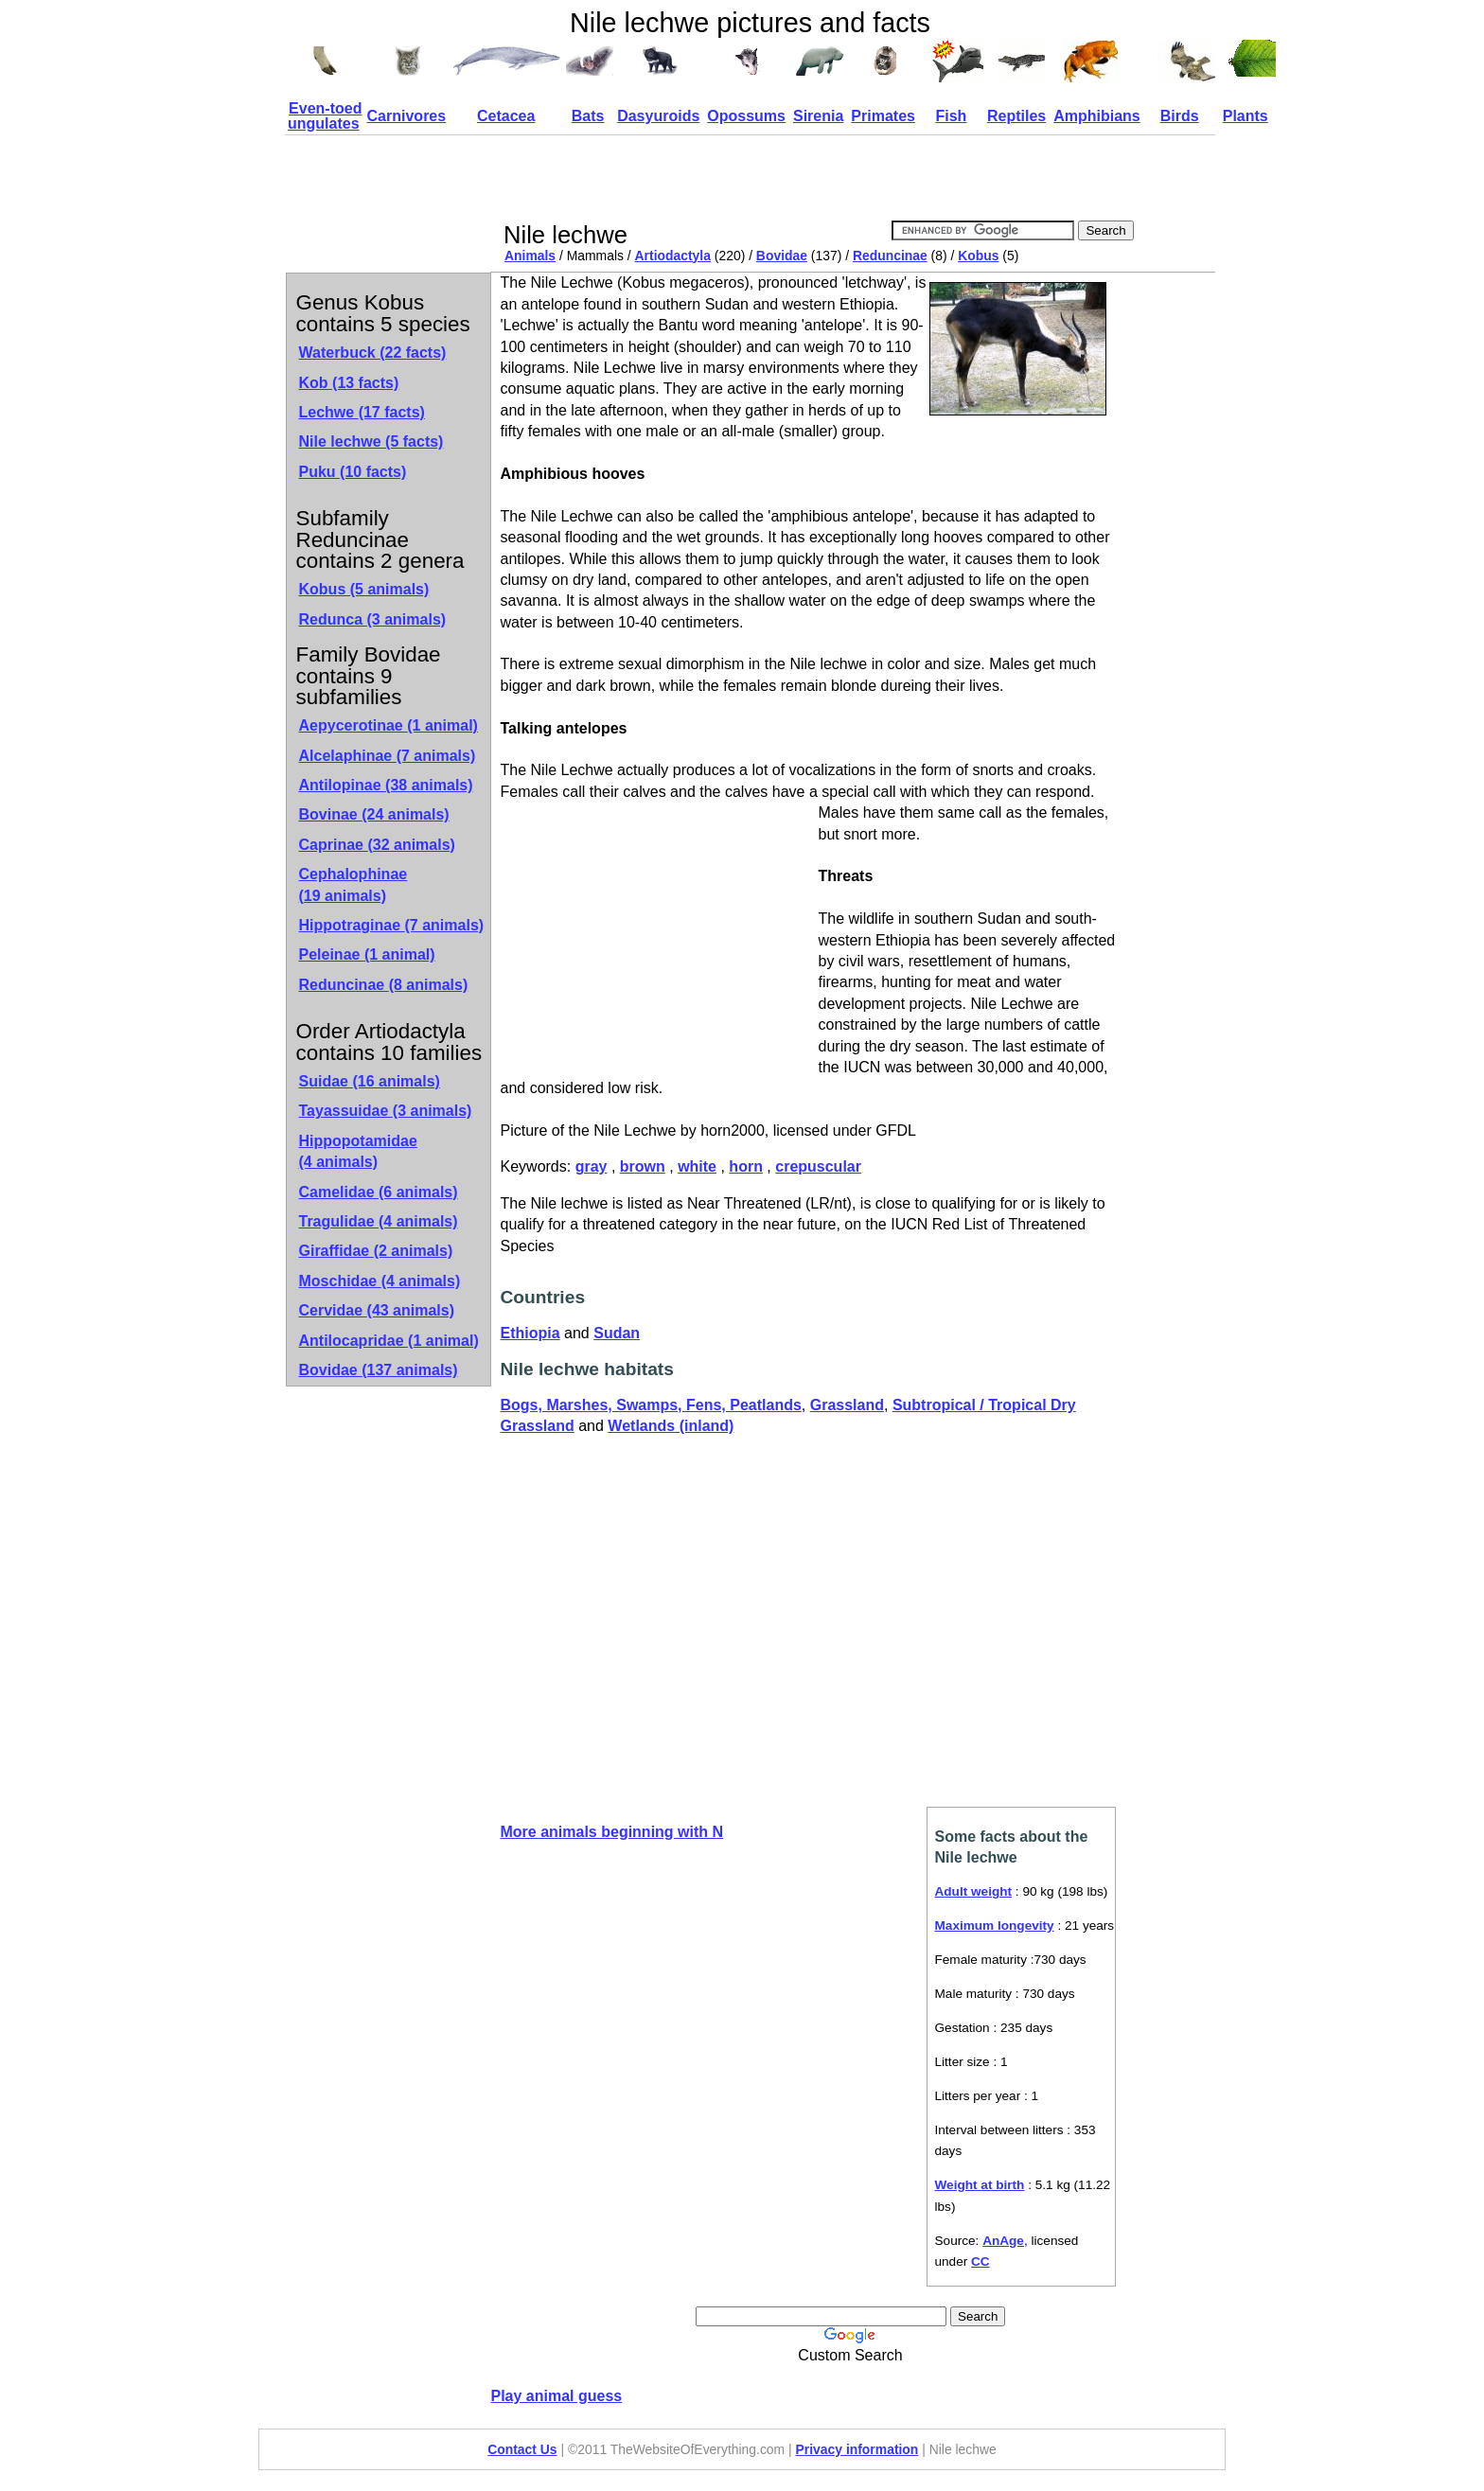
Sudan (616, 1333)
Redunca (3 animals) (373, 619)
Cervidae (377, 1310)
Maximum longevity (994, 1925)
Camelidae (378, 1192)
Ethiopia (530, 1333)
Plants (1245, 116)
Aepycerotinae (388, 725)
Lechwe (362, 412)
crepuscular (818, 1166)
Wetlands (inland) (670, 1426)
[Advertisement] (845, 178)
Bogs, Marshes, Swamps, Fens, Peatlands (651, 1405)
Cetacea (506, 116)
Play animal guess (557, 2396)
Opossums (746, 116)
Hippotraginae (392, 925)
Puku (353, 472)
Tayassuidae (385, 1111)
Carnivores (407, 116)
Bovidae (781, 255)
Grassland (847, 1405)
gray (591, 1166)
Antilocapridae (389, 1341)
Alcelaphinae (387, 756)
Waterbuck (373, 352)
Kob (349, 383)
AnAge (1003, 2241)
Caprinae (377, 845)
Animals (530, 255)
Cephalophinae (353, 884)
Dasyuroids (658, 116)
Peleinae (367, 954)
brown (642, 1166)
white (697, 1166)
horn (746, 1166)
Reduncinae (890, 255)
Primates (883, 116)
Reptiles (1016, 116)
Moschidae (380, 1281)
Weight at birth (980, 2185)
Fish (950, 116)
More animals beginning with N (612, 1832)
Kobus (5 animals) (364, 589)
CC (980, 2261)
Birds (1179, 116)
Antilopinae (386, 785)
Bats (588, 116)
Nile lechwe (371, 441)
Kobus (978, 255)
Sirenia (818, 116)
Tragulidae (378, 1221)
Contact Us (521, 2449)
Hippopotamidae (358, 1151)
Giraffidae (376, 1251)
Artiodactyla (673, 255)
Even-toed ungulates (325, 116)
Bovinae (374, 814)
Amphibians (1096, 116)
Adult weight (974, 1891)
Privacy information (857, 2449)
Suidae (369, 1081)
